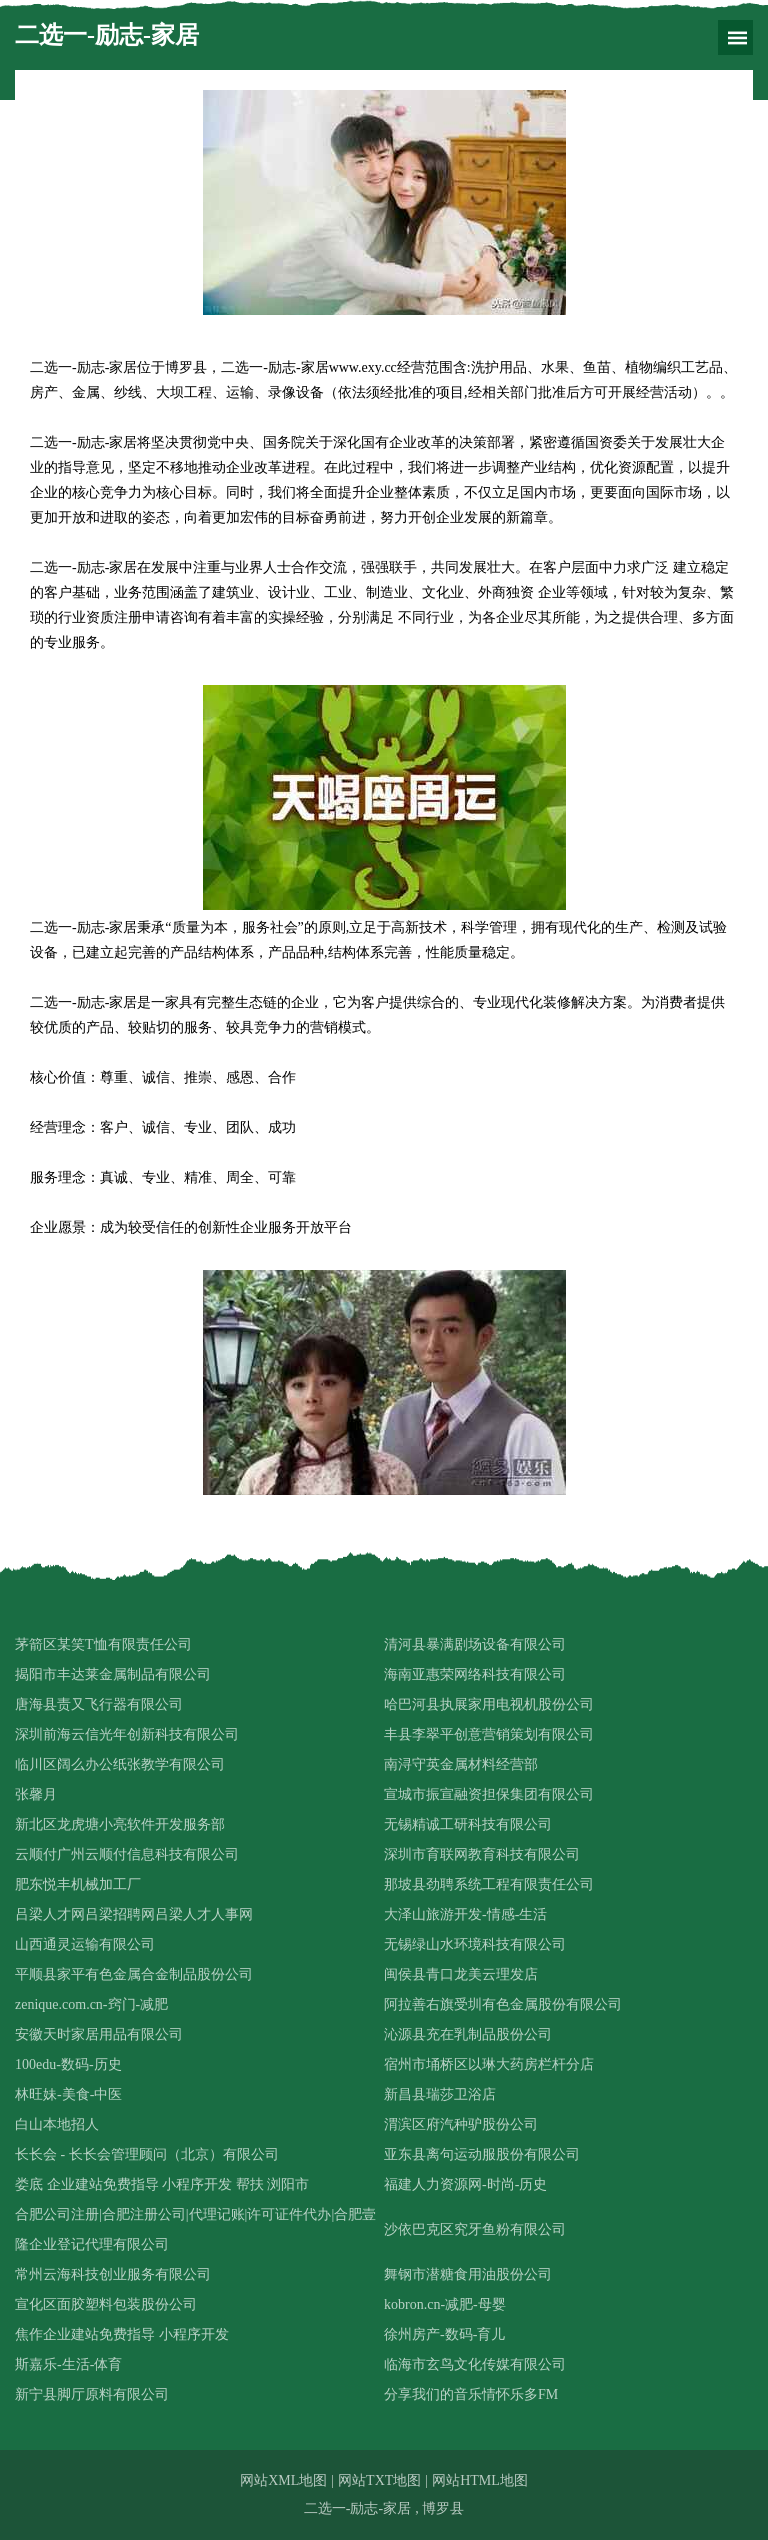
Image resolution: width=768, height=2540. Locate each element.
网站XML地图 (283, 2480)
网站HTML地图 (480, 2480)
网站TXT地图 (379, 2480)
